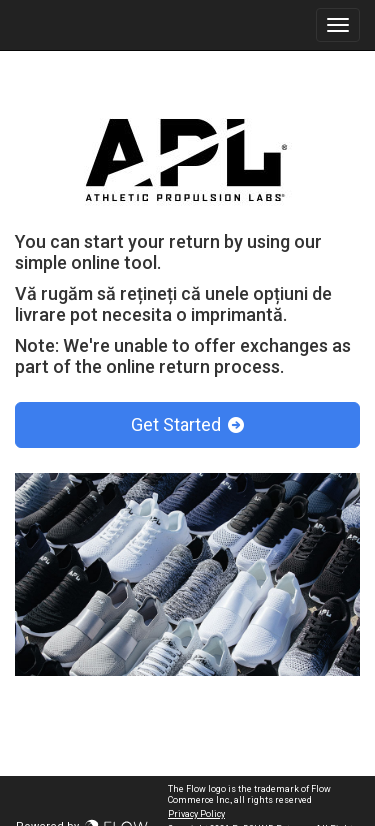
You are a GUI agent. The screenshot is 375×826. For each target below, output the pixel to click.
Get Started (187, 424)
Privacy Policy (196, 814)
